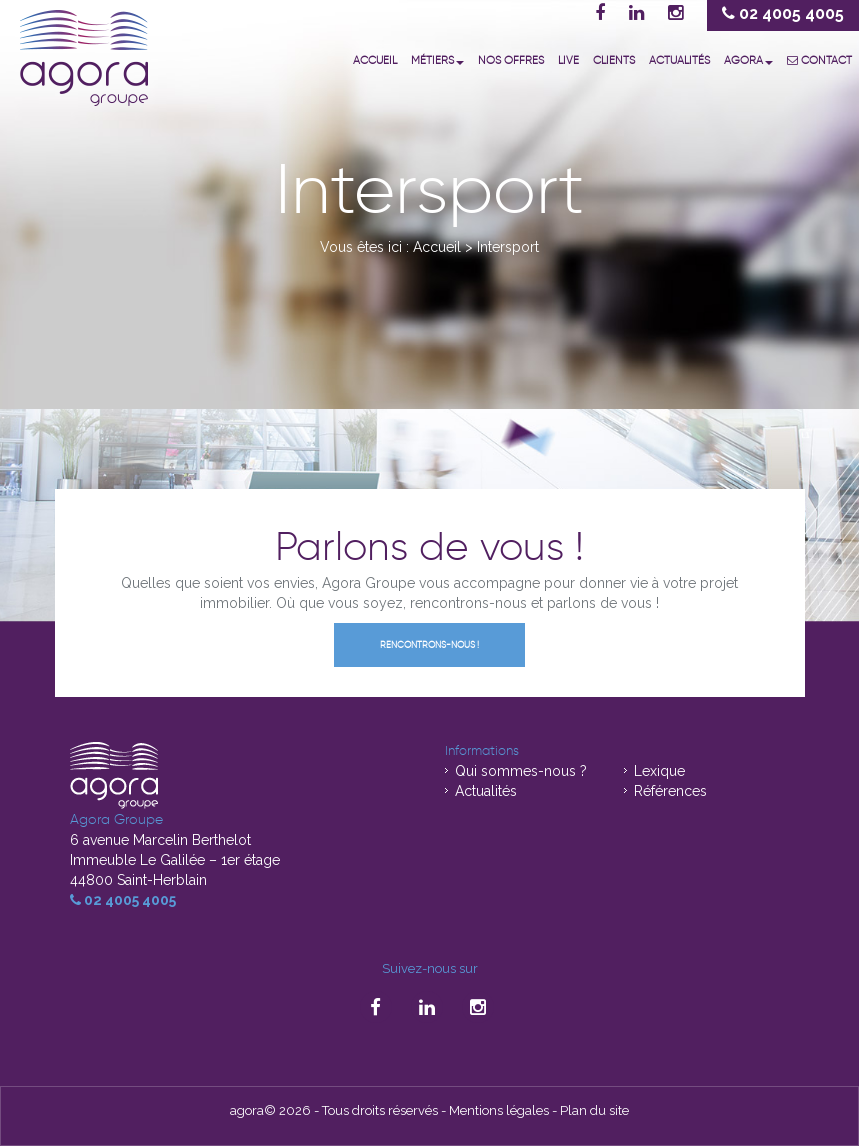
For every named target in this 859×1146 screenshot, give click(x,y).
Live (568, 60)
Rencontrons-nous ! (429, 644)
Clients (614, 60)
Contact (819, 60)
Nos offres (511, 60)
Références (670, 791)
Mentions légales (499, 1110)
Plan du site (594, 1110)
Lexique (659, 771)
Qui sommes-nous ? (521, 771)
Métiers (437, 60)
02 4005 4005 (123, 900)
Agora (748, 60)
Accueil (375, 60)
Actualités (679, 60)
